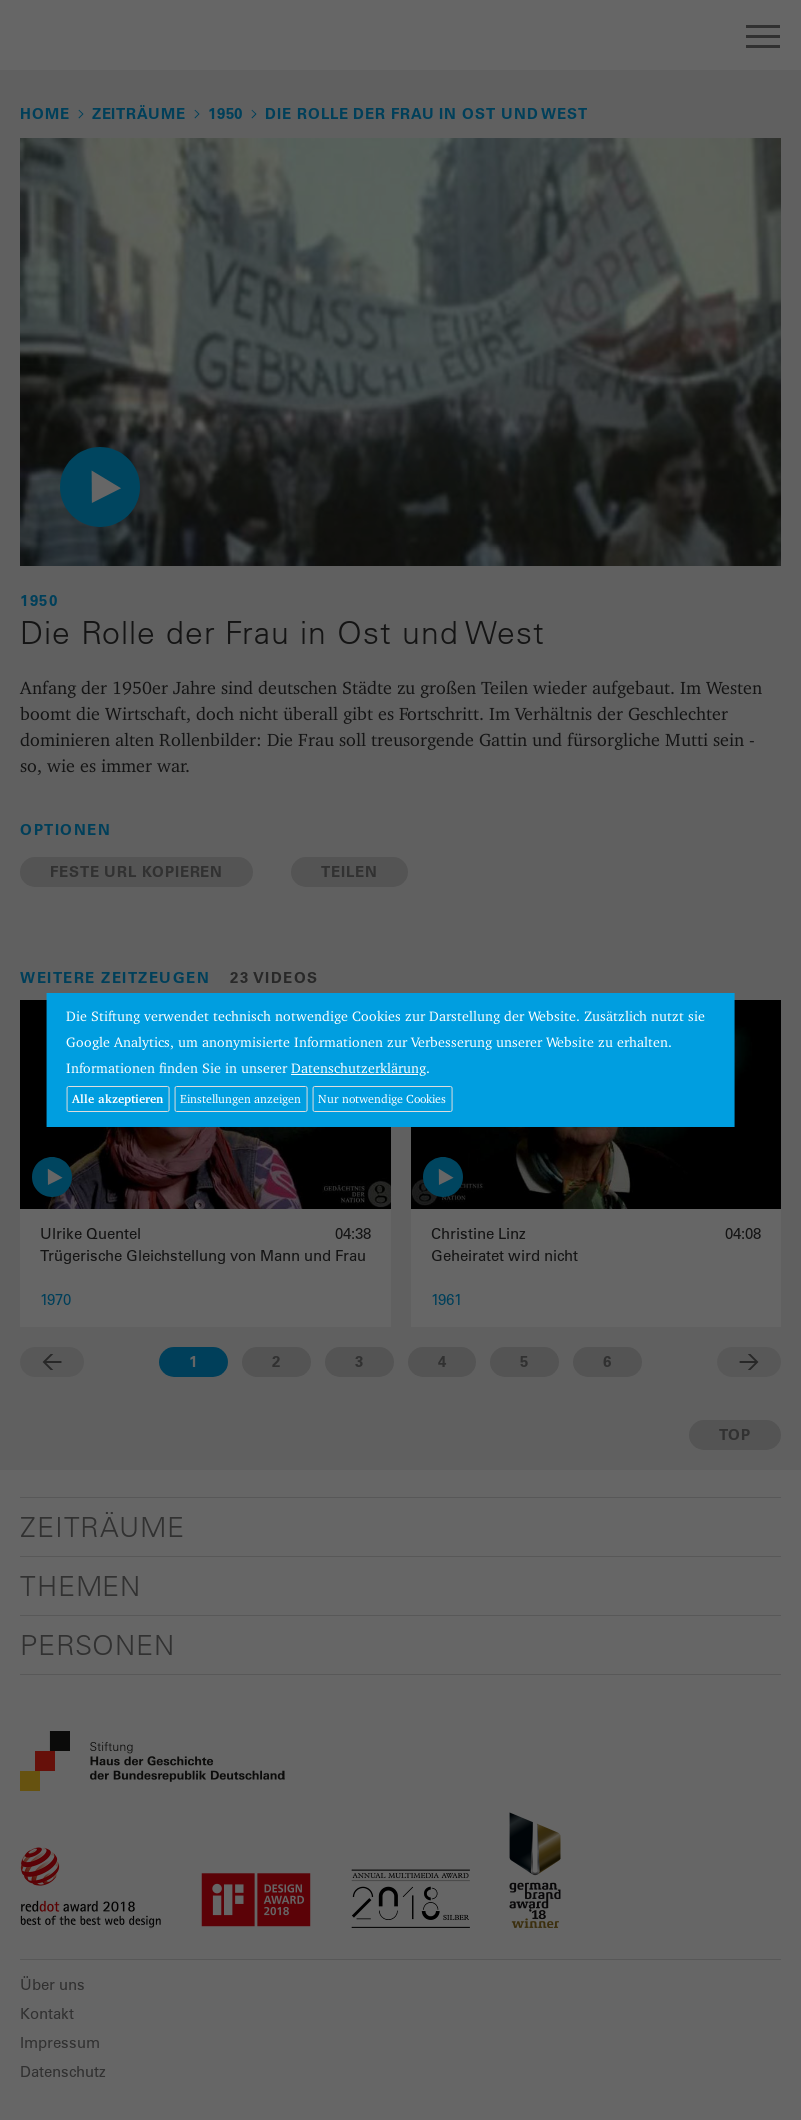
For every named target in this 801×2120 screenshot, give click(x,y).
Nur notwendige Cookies (382, 1098)
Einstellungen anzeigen (240, 1098)
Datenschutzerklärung (358, 1068)
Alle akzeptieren (117, 1098)
